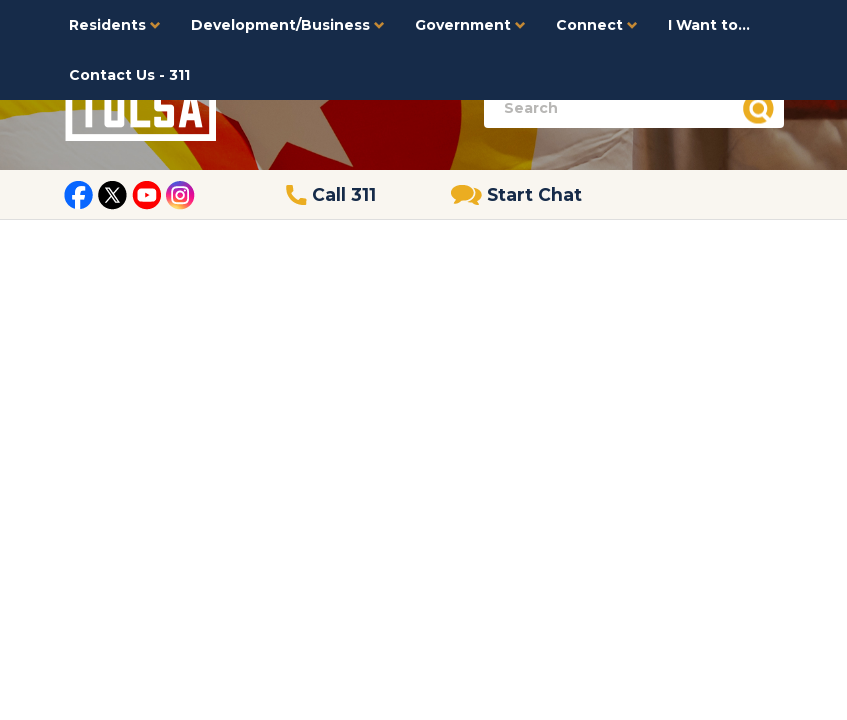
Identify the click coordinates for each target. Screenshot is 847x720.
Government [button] (470, 25)
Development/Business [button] (288, 25)
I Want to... (709, 25)
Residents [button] (115, 25)
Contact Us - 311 (129, 75)
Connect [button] (597, 25)
